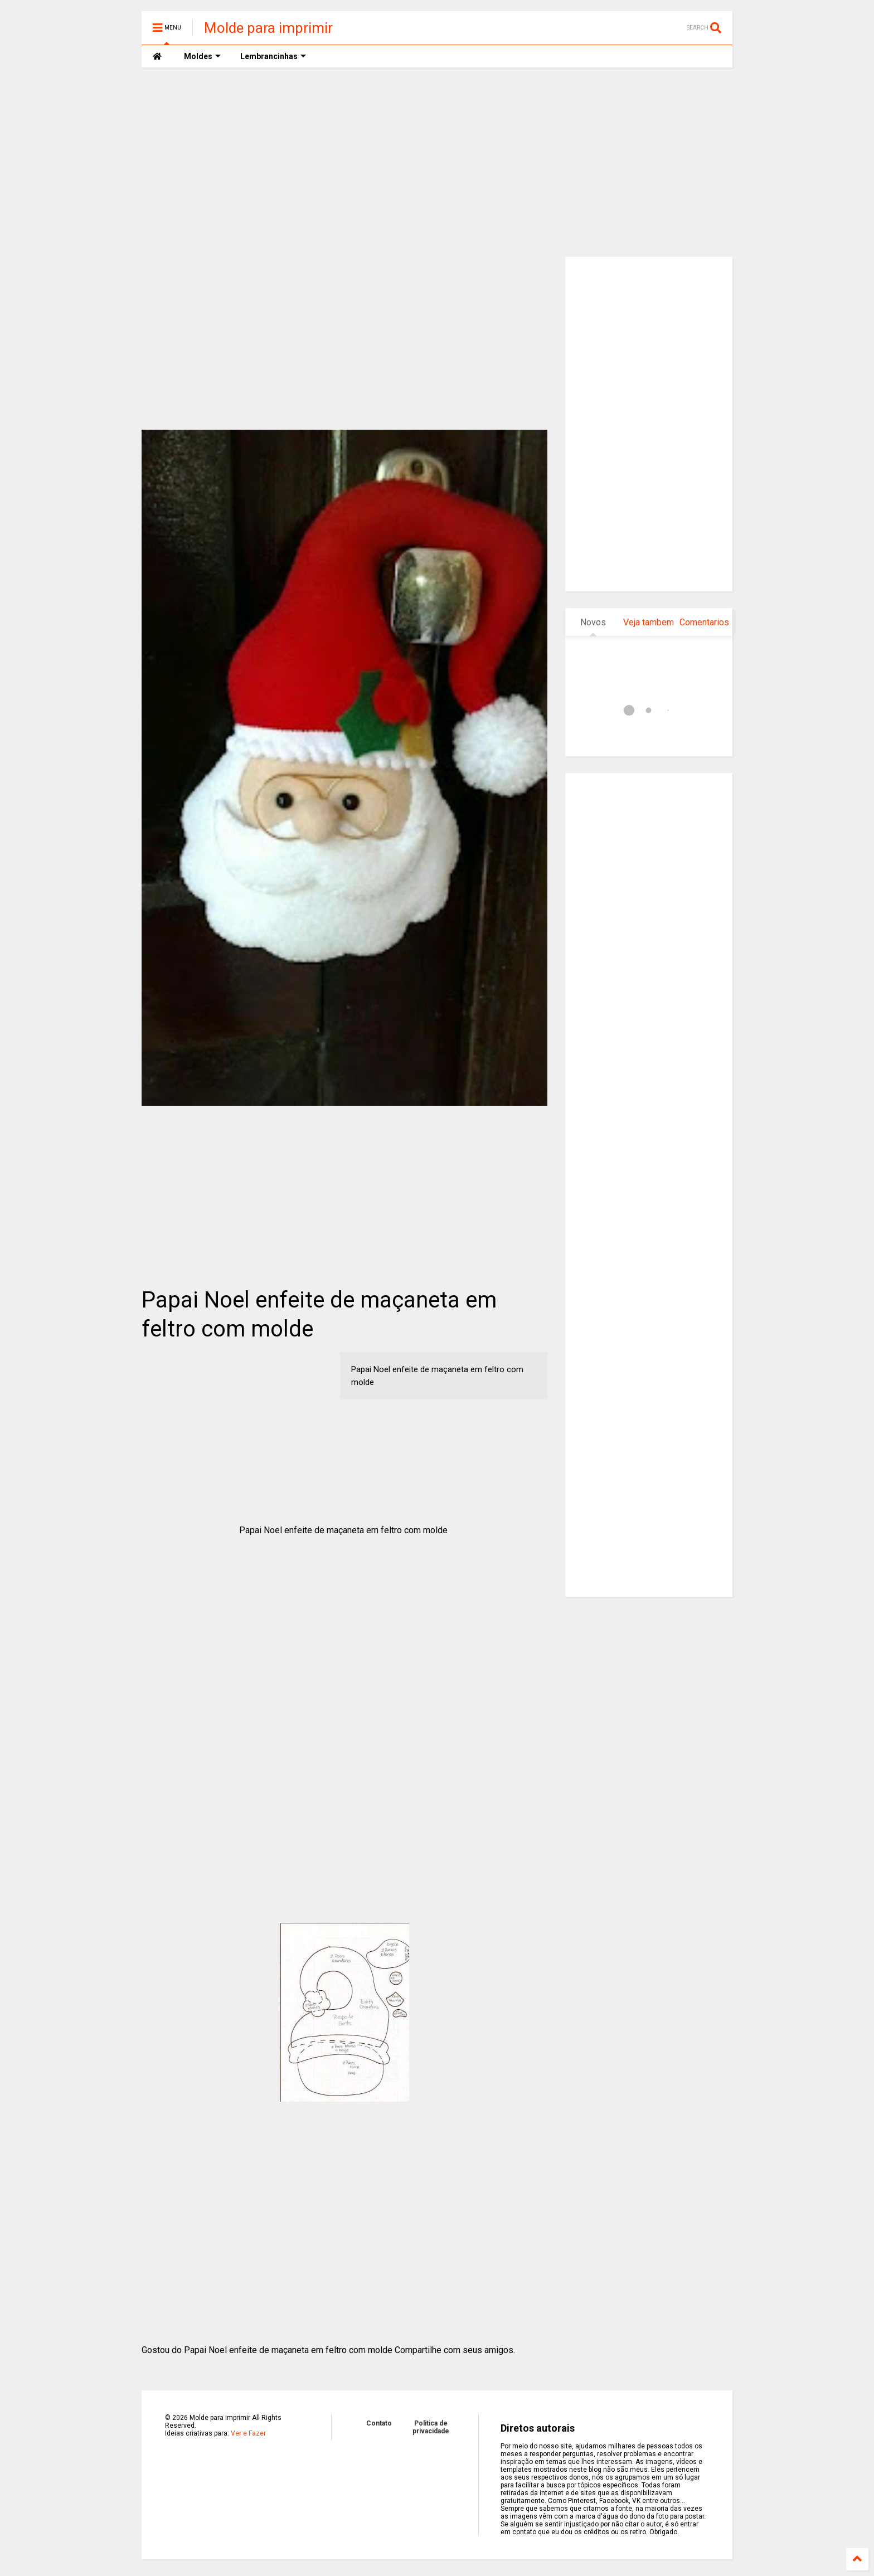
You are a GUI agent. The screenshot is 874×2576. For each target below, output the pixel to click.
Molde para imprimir (268, 28)
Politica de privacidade (430, 2427)
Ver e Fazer (248, 2433)
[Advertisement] (437, 162)
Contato (379, 2423)
